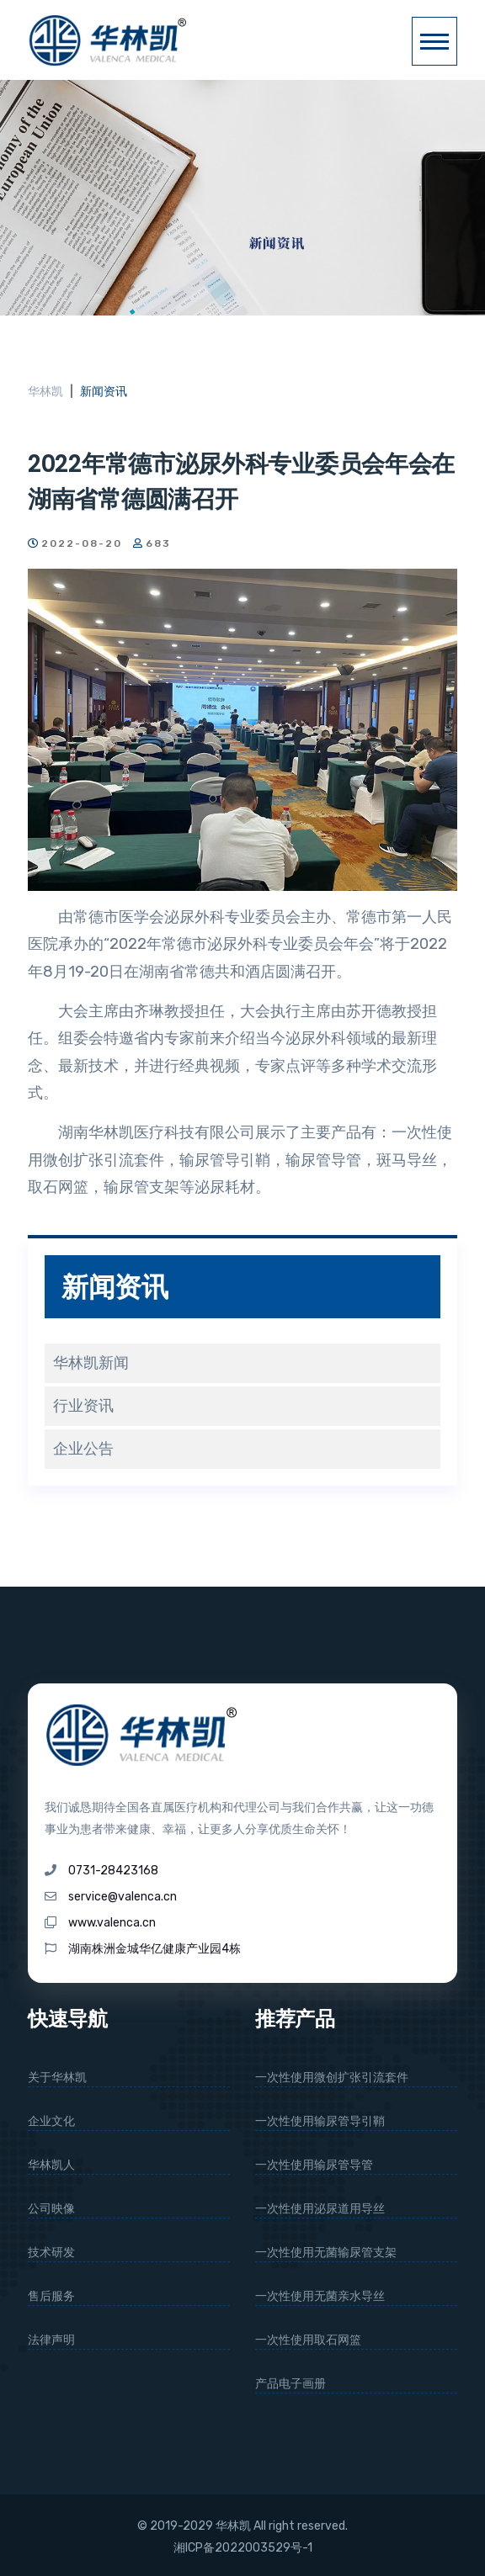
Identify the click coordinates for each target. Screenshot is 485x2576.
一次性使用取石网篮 (308, 2340)
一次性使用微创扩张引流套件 (331, 2077)
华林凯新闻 (91, 1363)
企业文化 (51, 2121)
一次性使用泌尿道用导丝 (320, 2209)
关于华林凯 (57, 2077)
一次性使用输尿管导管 (314, 2165)
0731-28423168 (113, 1870)
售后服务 (51, 2296)
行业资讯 (83, 1406)
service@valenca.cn (122, 1897)
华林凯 (45, 391)
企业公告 (83, 1448)
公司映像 (51, 2209)
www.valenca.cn (112, 1923)
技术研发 (51, 2252)
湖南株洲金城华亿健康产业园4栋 (154, 1949)
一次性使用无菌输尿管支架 (326, 2252)
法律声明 (51, 2340)
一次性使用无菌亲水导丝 (320, 2296)
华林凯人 (51, 2165)
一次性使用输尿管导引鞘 (320, 2121)
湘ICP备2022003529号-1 (242, 2548)
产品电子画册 (290, 2384)
